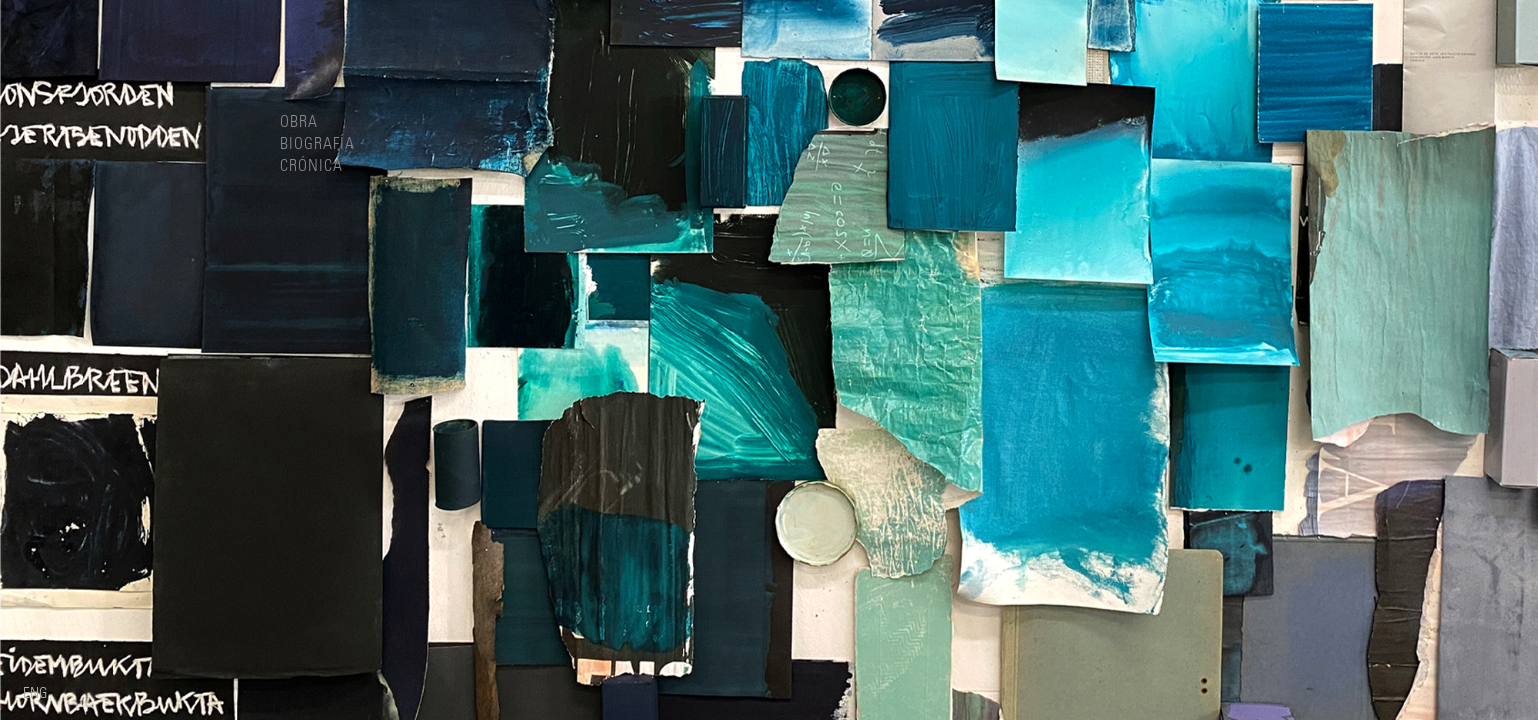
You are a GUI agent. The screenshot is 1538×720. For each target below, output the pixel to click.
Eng (35, 693)
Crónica (311, 166)
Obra (299, 122)
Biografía (317, 144)
